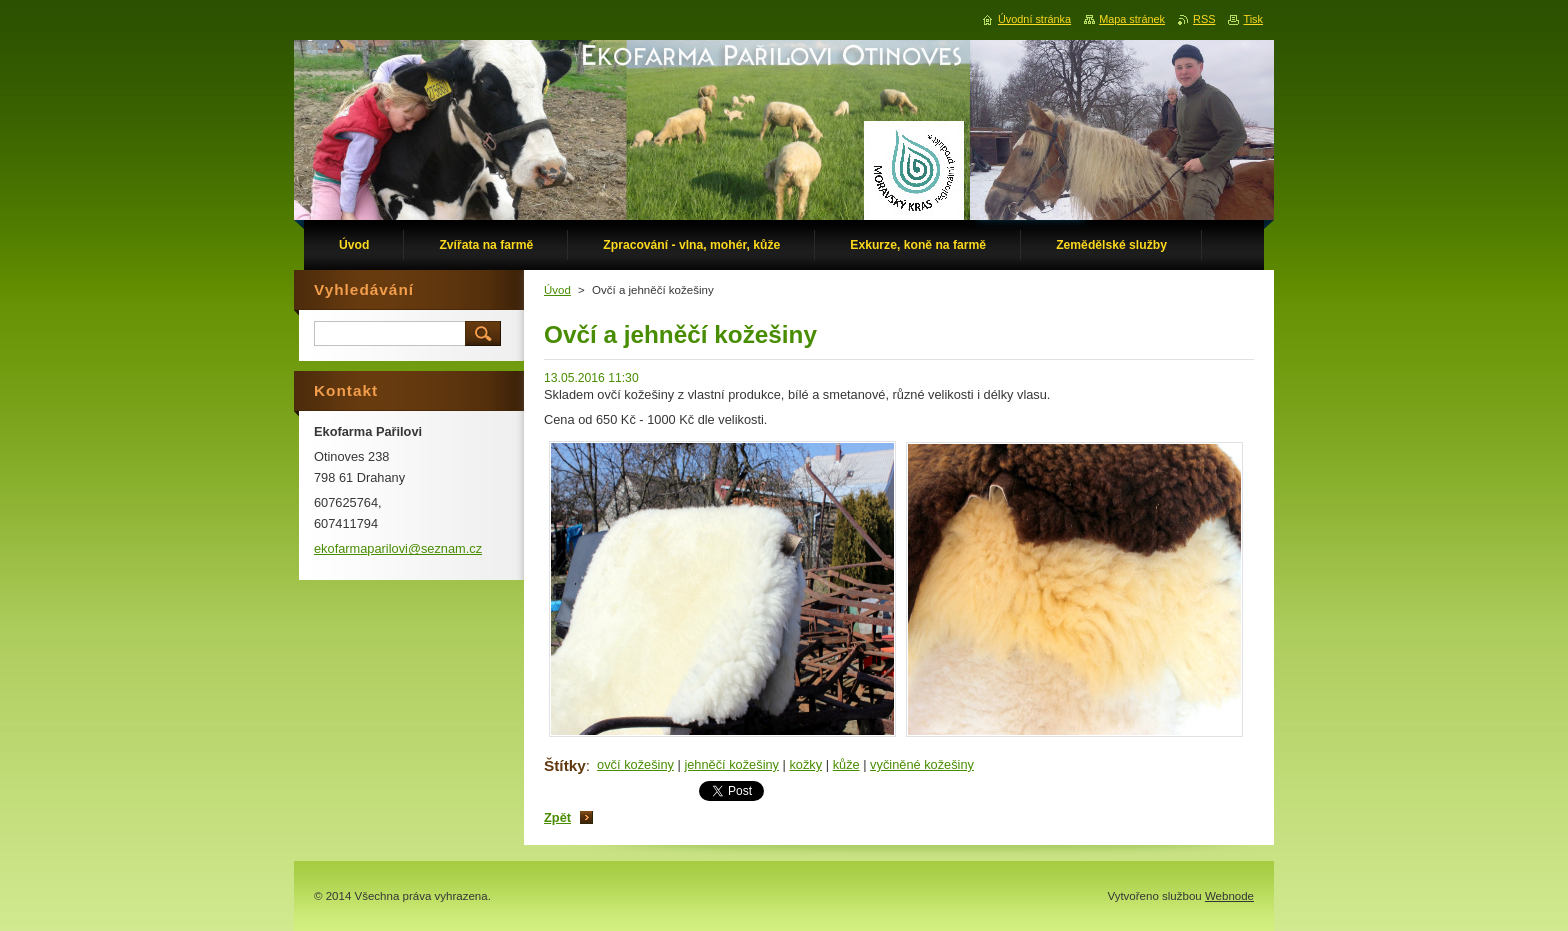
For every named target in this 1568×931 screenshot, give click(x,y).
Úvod (557, 290)
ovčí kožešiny (635, 764)
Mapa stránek (1132, 19)
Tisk (1253, 19)
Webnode (1229, 896)
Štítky (565, 765)
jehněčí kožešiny (731, 764)
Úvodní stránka (1034, 19)
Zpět (557, 817)
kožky (805, 764)
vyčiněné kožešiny (922, 764)
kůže (846, 764)
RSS (1204, 19)
